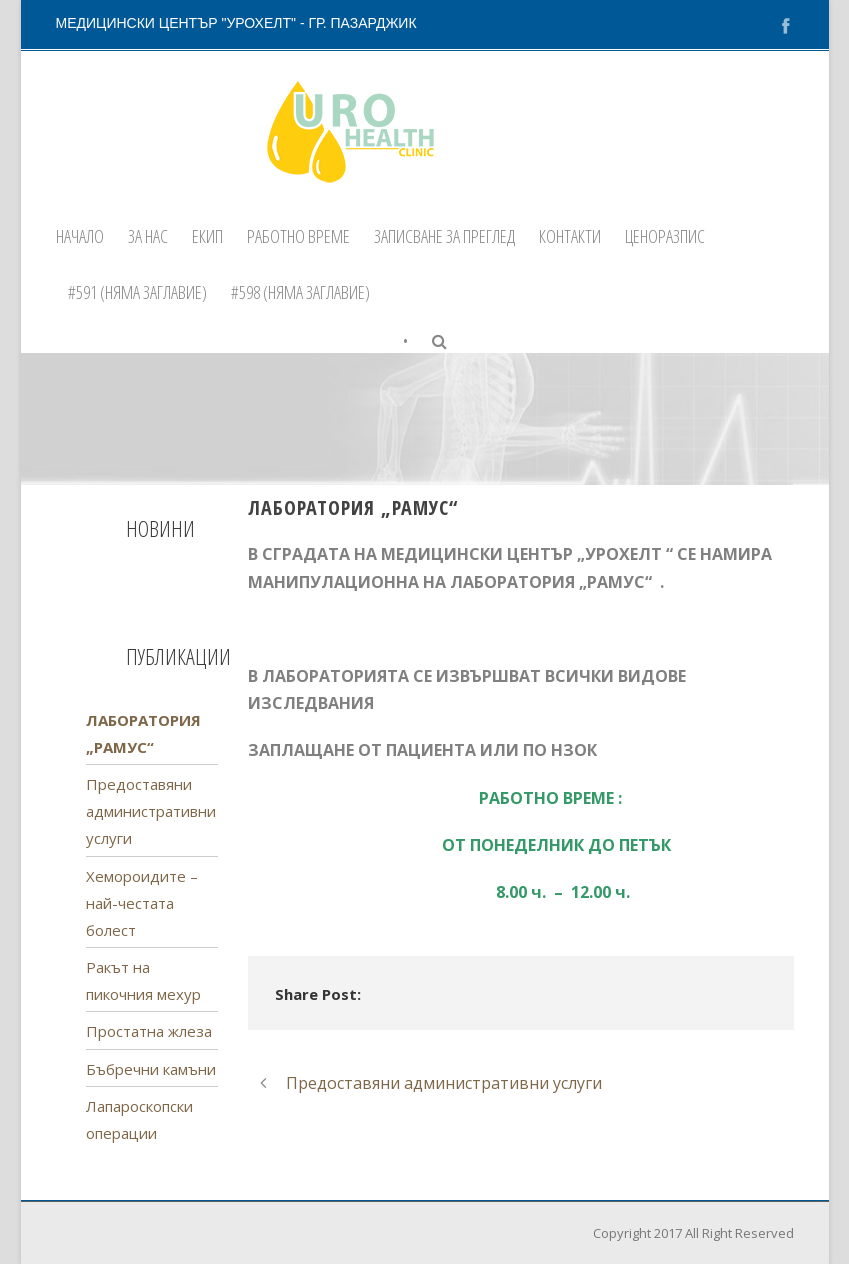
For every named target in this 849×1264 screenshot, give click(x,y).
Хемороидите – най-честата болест (142, 903)
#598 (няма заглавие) (300, 292)
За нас (148, 236)
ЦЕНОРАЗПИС (665, 236)
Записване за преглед (444, 236)
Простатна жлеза (149, 1031)
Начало (80, 236)
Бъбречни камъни (151, 1069)
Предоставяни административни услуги (151, 811)
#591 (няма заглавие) (137, 292)
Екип (207, 236)
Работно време (298, 236)
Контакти (570, 236)
